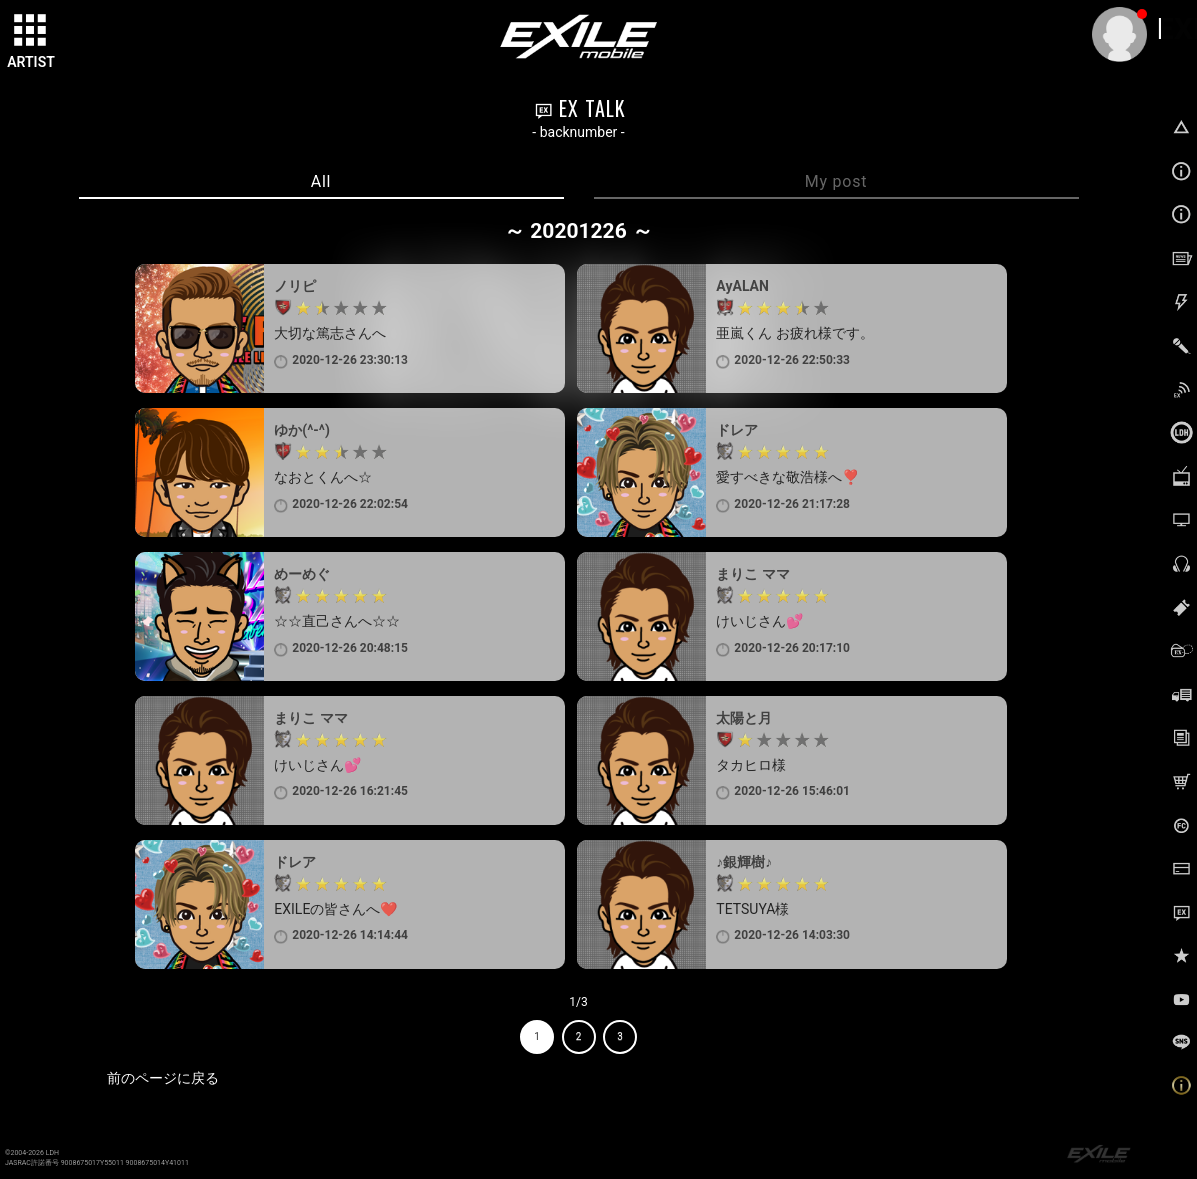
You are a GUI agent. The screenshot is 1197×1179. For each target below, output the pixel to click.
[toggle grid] (31, 31)
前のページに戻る (163, 1078)
